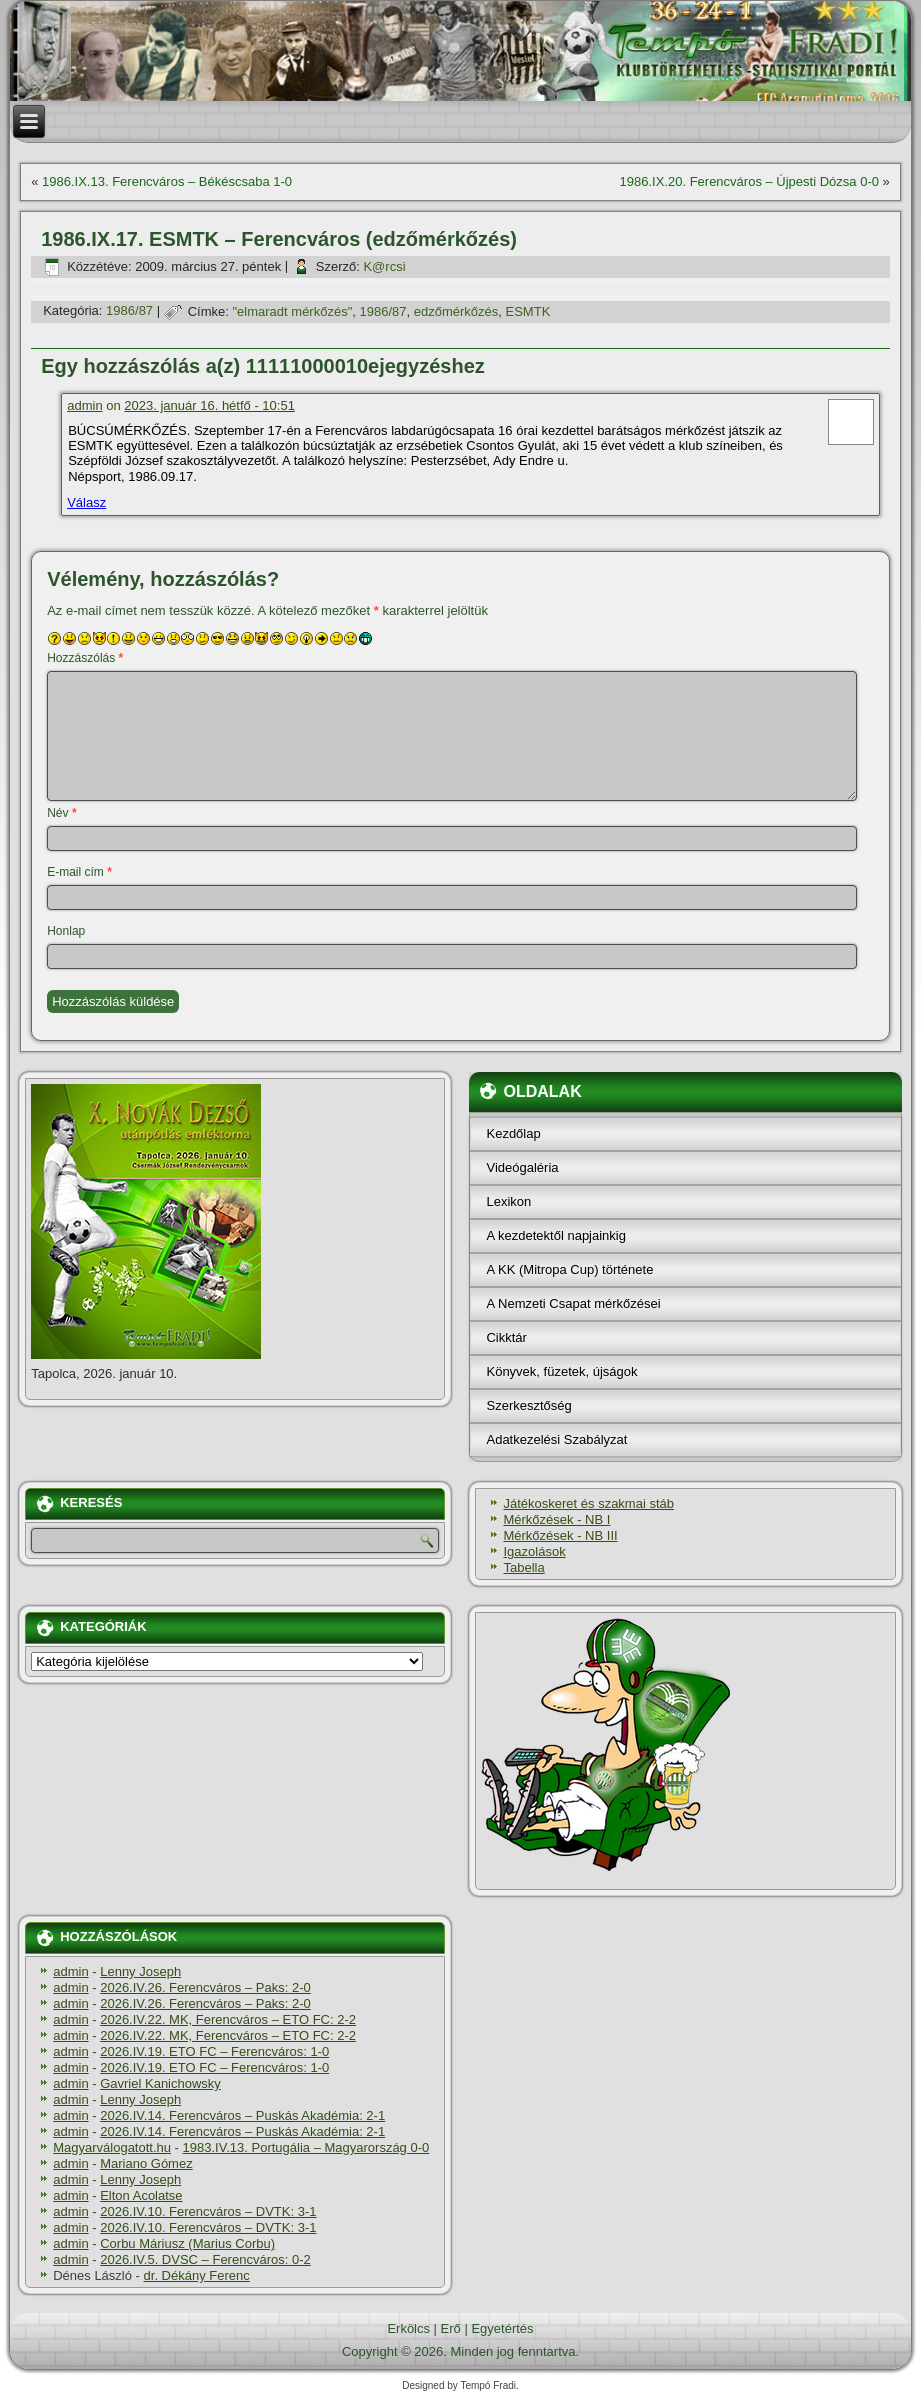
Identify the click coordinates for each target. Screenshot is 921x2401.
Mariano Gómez (146, 2163)
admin (84, 405)
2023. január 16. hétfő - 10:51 (209, 405)
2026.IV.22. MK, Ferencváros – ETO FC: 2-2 (228, 2019)
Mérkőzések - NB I (556, 1519)
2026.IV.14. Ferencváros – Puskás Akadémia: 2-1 (242, 2115)
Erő (451, 2328)
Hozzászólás (85, 658)
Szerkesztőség (528, 1405)
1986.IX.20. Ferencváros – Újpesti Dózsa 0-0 (749, 181)
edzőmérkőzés (456, 311)
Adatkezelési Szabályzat (556, 1439)
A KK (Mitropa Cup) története (569, 1269)
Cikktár (506, 1337)
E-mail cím (79, 872)
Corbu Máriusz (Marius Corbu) (187, 2243)
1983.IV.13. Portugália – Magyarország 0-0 (306, 2147)
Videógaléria (522, 1167)
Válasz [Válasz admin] (86, 502)
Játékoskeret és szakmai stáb (588, 1503)
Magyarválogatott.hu (112, 2147)
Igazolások (534, 1551)
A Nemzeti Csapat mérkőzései (573, 1303)
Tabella (523, 1567)
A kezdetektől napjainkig (555, 1235)
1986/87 (129, 311)
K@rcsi (384, 266)
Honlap (66, 931)
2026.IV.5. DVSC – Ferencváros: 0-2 (205, 2259)
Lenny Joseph (140, 1971)
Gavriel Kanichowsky (160, 2083)
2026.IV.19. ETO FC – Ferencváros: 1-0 (214, 2051)
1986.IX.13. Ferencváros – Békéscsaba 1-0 (167, 181)
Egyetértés (502, 2328)
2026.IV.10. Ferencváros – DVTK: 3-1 (208, 2211)
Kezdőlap (513, 1133)
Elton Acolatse (141, 2195)
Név (61, 813)
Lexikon (508, 1201)
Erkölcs (408, 2328)
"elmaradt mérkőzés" (293, 311)
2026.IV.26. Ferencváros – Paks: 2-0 (205, 1987)
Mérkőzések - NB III (560, 1535)
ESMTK (528, 311)
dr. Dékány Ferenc (197, 2275)
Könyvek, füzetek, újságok (561, 1371)
